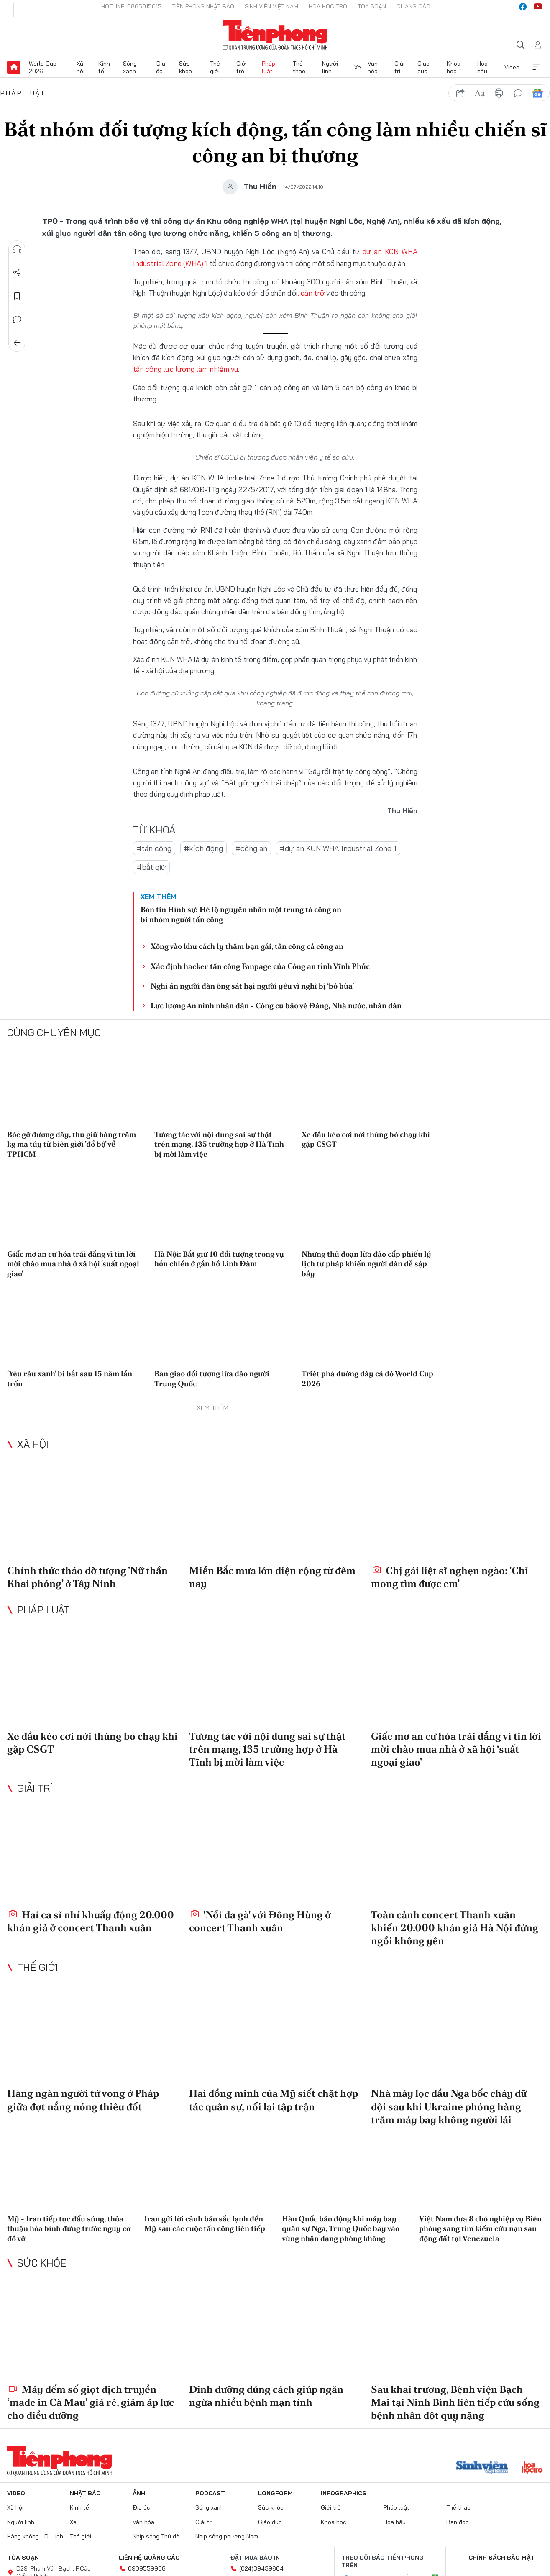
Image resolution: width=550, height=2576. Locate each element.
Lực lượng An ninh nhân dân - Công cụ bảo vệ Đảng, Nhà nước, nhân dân (276, 1004)
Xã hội (80, 67)
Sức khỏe (185, 67)
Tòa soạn (372, 6)
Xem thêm (536, 67)
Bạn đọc (457, 2521)
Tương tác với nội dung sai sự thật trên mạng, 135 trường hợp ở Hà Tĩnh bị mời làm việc (219, 1143)
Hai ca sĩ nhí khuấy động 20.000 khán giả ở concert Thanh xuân (90, 1920)
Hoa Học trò (328, 6)
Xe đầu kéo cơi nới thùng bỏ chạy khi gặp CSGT (366, 1138)
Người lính (330, 67)
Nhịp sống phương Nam (226, 2535)
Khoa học (453, 67)
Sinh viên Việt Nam (271, 6)
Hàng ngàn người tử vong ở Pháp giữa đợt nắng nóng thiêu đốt (83, 2099)
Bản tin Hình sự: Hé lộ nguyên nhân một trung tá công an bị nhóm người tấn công (241, 913)
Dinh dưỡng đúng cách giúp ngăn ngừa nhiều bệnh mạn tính (266, 2395)
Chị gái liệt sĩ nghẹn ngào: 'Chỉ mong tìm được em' (449, 1576)
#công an (251, 847)
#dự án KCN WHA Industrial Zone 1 (338, 847)
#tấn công (154, 847)
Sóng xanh (130, 67)
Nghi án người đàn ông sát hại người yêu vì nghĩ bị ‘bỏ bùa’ (252, 985)
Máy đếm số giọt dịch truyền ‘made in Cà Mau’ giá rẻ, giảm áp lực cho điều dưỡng (90, 2401)
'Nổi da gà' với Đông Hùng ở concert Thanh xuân (260, 1920)
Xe (357, 67)
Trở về (17, 343)
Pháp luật (268, 67)
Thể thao (299, 67)
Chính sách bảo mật (501, 2557)
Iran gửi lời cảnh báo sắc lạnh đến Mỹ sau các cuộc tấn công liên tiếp (204, 2222)
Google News (537, 93)
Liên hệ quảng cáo (149, 2557)
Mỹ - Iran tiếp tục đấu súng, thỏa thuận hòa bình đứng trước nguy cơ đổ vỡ (68, 2227)
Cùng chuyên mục (54, 1031)
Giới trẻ (241, 67)
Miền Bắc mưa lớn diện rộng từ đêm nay (272, 1576)
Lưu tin (17, 296)
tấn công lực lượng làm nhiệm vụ (183, 368)
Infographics (343, 2492)
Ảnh (139, 2492)
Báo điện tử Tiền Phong (275, 35)
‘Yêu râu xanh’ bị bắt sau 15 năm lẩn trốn (69, 1377)
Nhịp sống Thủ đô (156, 2535)
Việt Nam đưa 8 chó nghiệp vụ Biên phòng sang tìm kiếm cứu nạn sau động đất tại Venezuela (480, 2227)
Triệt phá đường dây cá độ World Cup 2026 (367, 1377)
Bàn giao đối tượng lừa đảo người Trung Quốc (211, 1377)
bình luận (518, 93)
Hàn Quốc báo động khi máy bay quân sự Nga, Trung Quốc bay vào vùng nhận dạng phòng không (340, 2227)
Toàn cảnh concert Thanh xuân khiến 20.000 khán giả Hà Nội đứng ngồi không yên (454, 1926)
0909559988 (147, 2567)
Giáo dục (423, 67)
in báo (499, 93)
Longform (275, 2492)
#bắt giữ (151, 866)
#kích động (203, 847)
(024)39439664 (261, 2567)
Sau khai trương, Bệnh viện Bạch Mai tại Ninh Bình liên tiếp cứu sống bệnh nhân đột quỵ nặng (455, 2401)
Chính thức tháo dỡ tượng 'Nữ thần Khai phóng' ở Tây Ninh (87, 1576)
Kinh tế (104, 67)
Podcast (210, 2492)
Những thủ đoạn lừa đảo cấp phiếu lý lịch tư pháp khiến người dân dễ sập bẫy (366, 1263)
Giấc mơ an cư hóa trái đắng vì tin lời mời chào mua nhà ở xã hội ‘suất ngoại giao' (73, 1263)
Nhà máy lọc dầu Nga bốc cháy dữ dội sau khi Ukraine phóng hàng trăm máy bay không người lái (449, 2105)
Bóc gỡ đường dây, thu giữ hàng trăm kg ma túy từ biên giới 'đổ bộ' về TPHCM (71, 1143)
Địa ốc (160, 67)
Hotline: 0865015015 (131, 6)
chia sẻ (460, 93)
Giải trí (399, 67)
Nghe (17, 249)
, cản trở (310, 292)
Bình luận (17, 319)
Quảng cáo (413, 6)
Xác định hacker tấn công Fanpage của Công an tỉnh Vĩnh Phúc (260, 965)
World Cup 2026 (42, 67)
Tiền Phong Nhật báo (203, 6)
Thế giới (215, 67)
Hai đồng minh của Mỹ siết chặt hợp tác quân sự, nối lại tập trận (273, 2099)
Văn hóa (373, 67)
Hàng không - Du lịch (35, 2535)
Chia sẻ (17, 273)
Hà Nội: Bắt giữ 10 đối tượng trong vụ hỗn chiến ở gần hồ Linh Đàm (219, 1258)
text (479, 93)
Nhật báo (85, 2492)
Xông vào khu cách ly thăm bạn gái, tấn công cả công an (247, 945)
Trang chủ (13, 67)
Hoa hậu (482, 67)
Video (511, 67)
